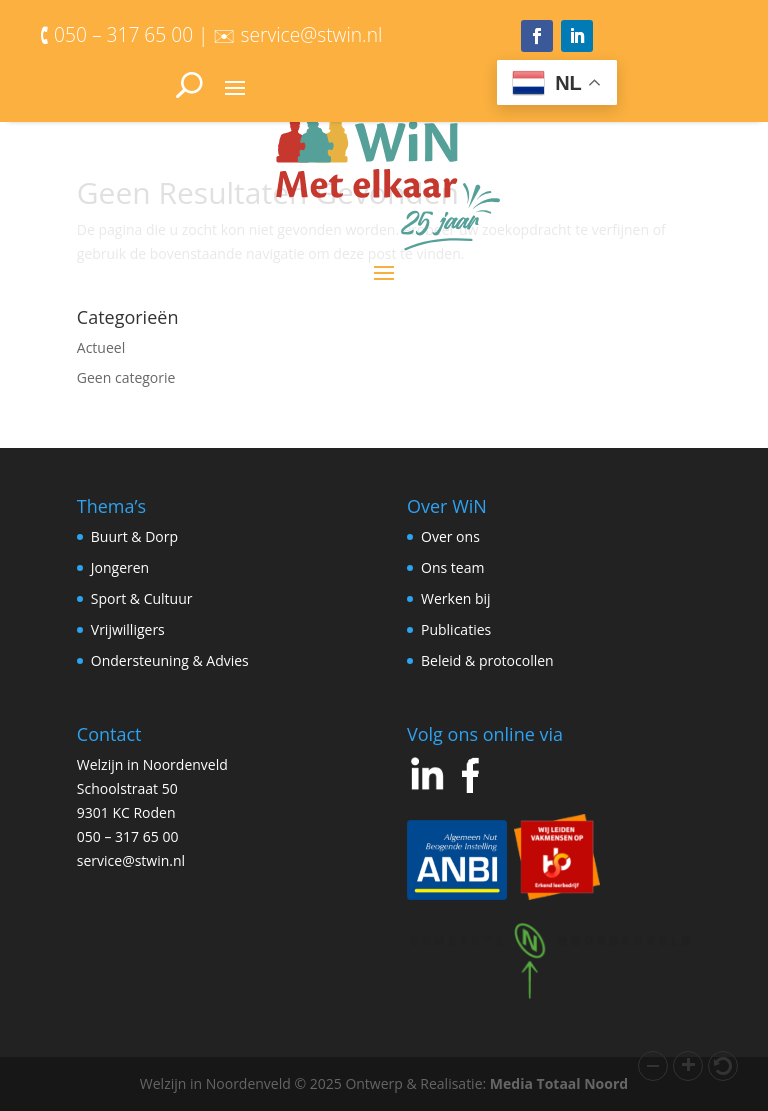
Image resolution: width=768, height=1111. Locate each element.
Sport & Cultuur (142, 598)
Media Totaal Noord (559, 1083)
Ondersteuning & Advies (170, 660)
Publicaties (456, 629)
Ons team (452, 567)
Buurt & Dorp (134, 536)
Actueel (101, 347)
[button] (653, 1066)
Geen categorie (126, 377)
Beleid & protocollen (487, 660)
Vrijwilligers (128, 629)
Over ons (450, 536)
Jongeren (120, 567)
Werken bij (456, 598)
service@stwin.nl (131, 860)
